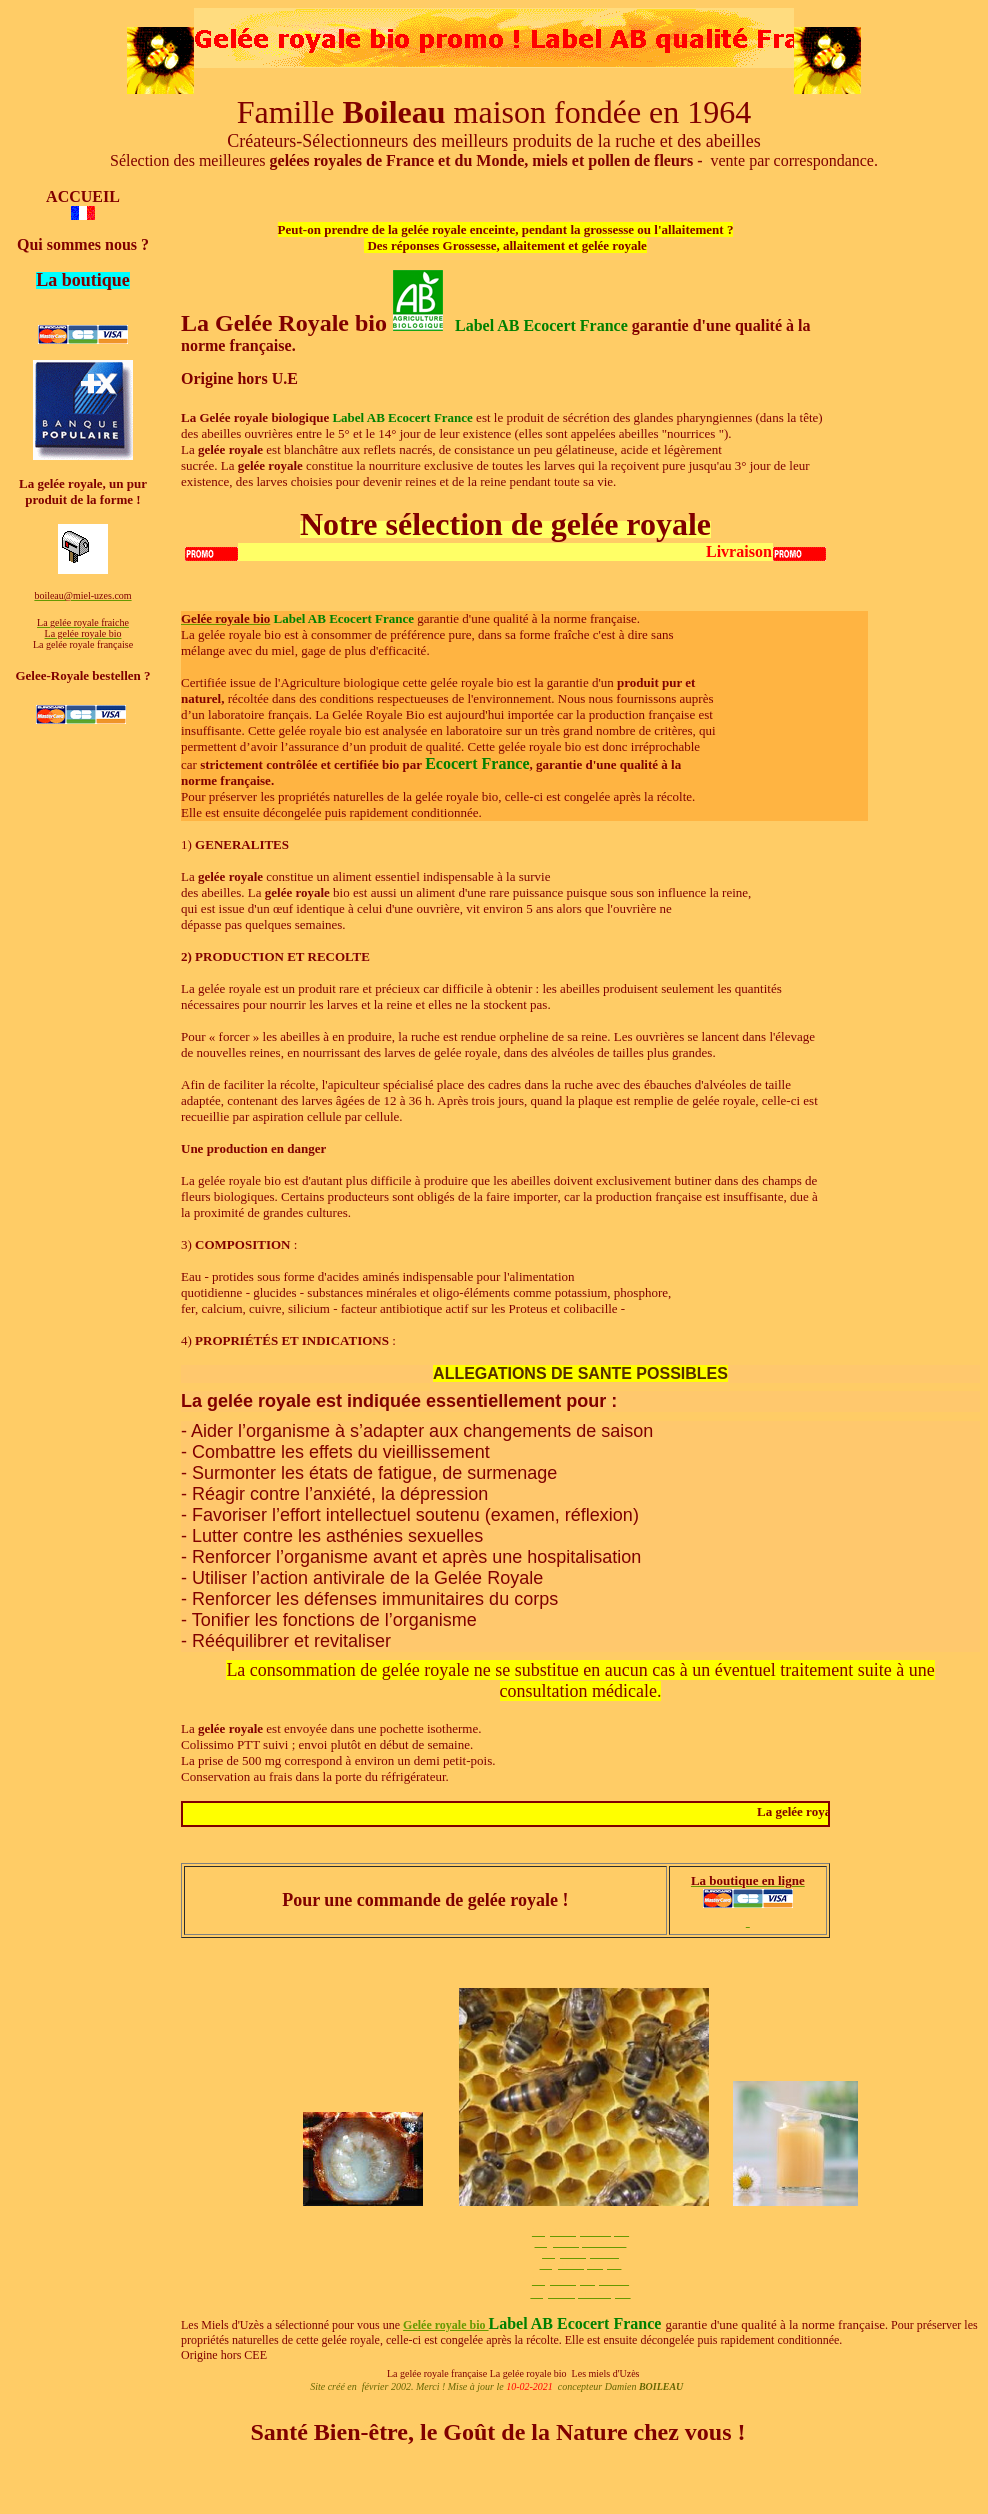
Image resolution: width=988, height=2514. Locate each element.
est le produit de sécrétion (543, 417)
